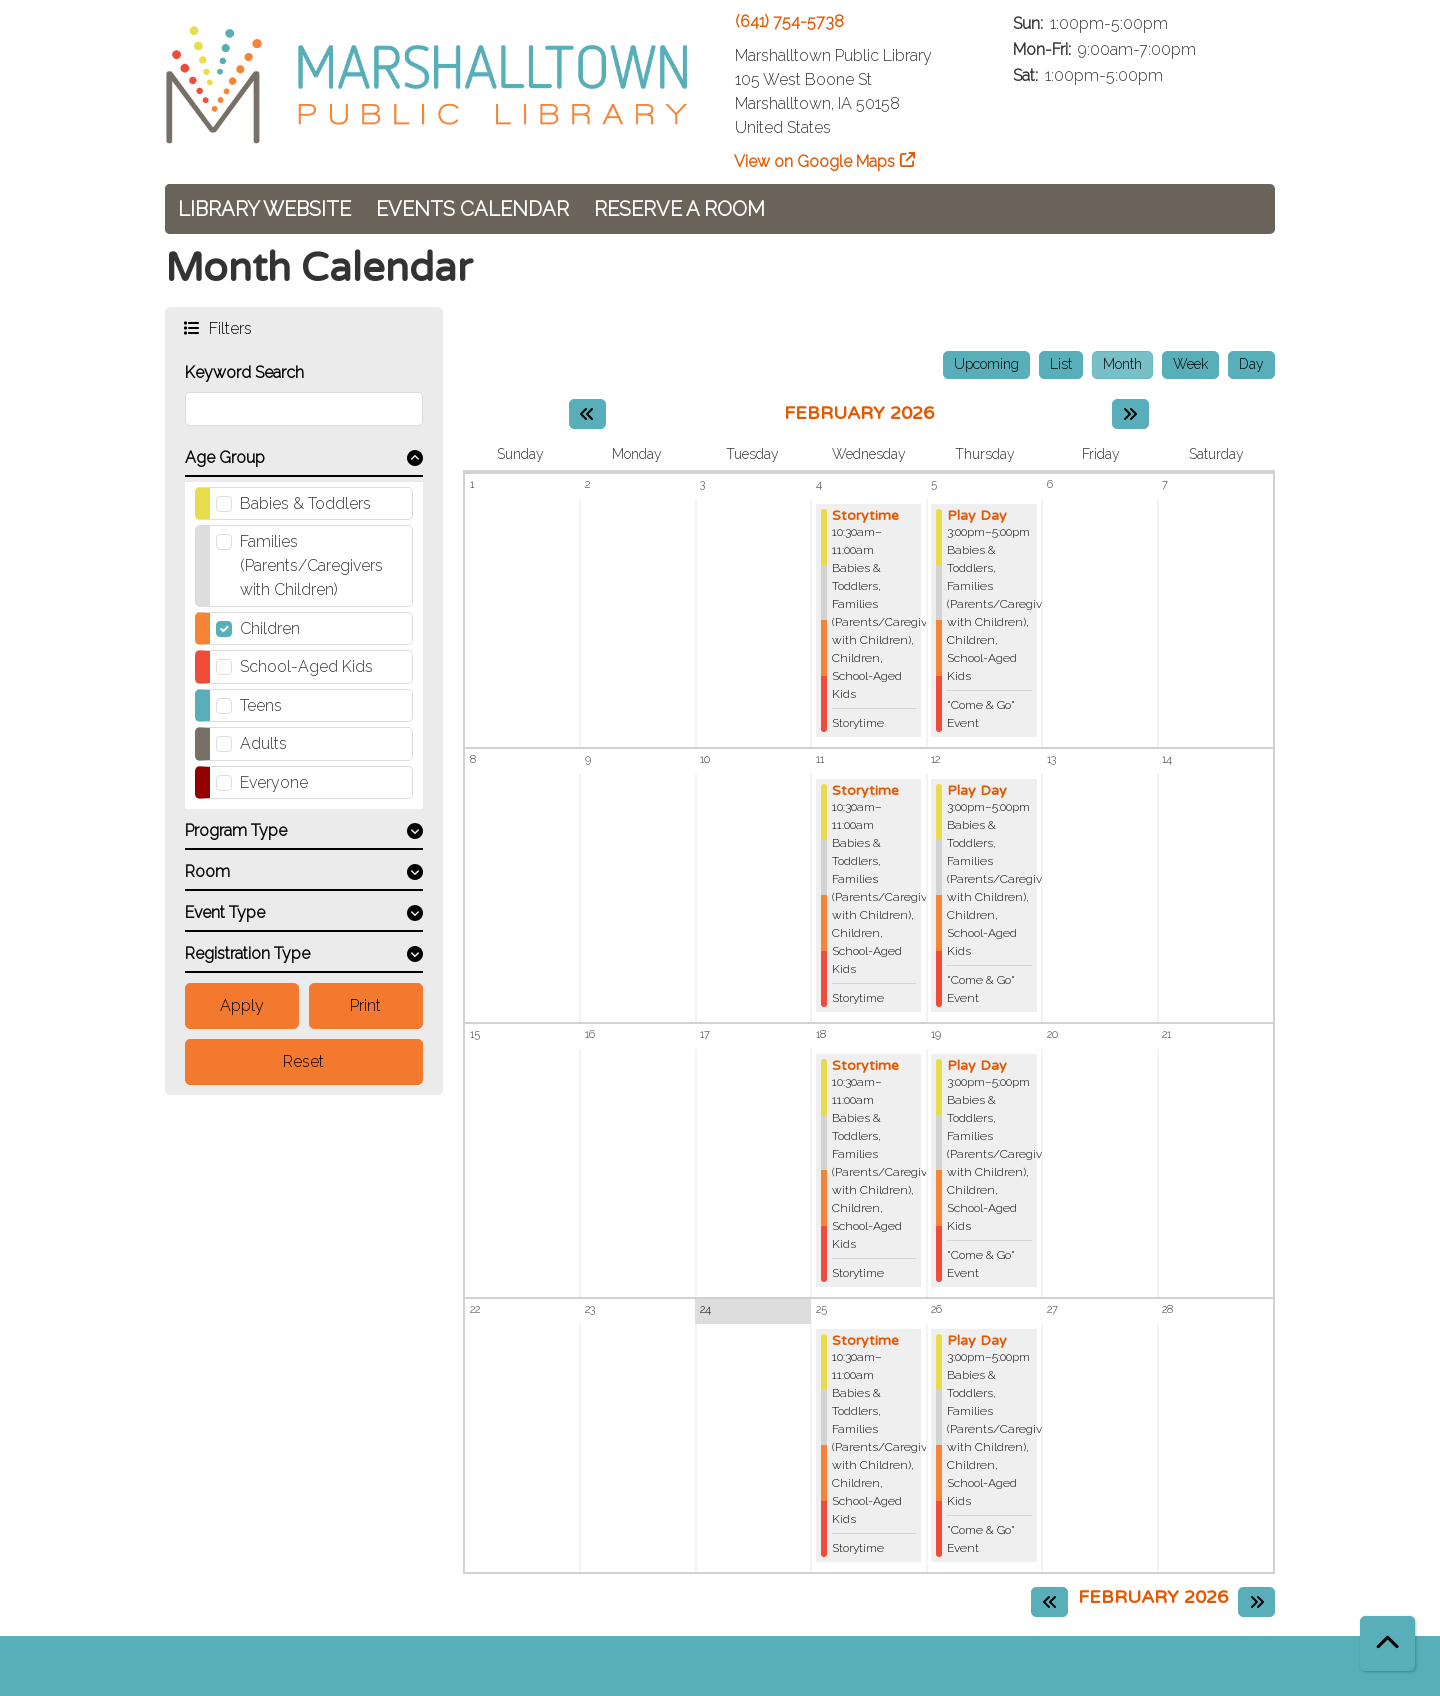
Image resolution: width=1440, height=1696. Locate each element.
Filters (229, 327)
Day (1251, 364)
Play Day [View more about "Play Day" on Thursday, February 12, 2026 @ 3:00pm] (977, 791)
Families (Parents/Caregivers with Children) (311, 565)
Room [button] (207, 871)
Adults (263, 743)
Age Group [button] (225, 457)
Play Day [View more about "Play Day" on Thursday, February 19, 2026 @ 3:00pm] (977, 1066)
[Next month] (1130, 414)
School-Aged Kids (306, 666)
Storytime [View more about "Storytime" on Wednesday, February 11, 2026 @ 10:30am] (865, 791)
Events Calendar (472, 209)
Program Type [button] (236, 830)
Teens (261, 705)
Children (270, 628)
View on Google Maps (815, 161)
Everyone (274, 782)
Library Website (264, 209)
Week (1190, 364)
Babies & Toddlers (305, 503)
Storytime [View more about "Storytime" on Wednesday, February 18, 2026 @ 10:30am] (865, 1066)
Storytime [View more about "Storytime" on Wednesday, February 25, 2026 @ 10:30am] (865, 1341)
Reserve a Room (679, 209)
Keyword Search (244, 372)
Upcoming (986, 364)
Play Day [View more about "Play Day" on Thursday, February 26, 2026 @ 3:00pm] (977, 1341)
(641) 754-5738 (789, 21)
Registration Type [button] (247, 953)
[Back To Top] (1387, 1643)
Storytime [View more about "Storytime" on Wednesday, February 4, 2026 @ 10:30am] (865, 516)
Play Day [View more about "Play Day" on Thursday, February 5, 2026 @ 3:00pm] (977, 516)
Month (1122, 364)
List (1061, 364)
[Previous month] (587, 414)
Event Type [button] (225, 912)
